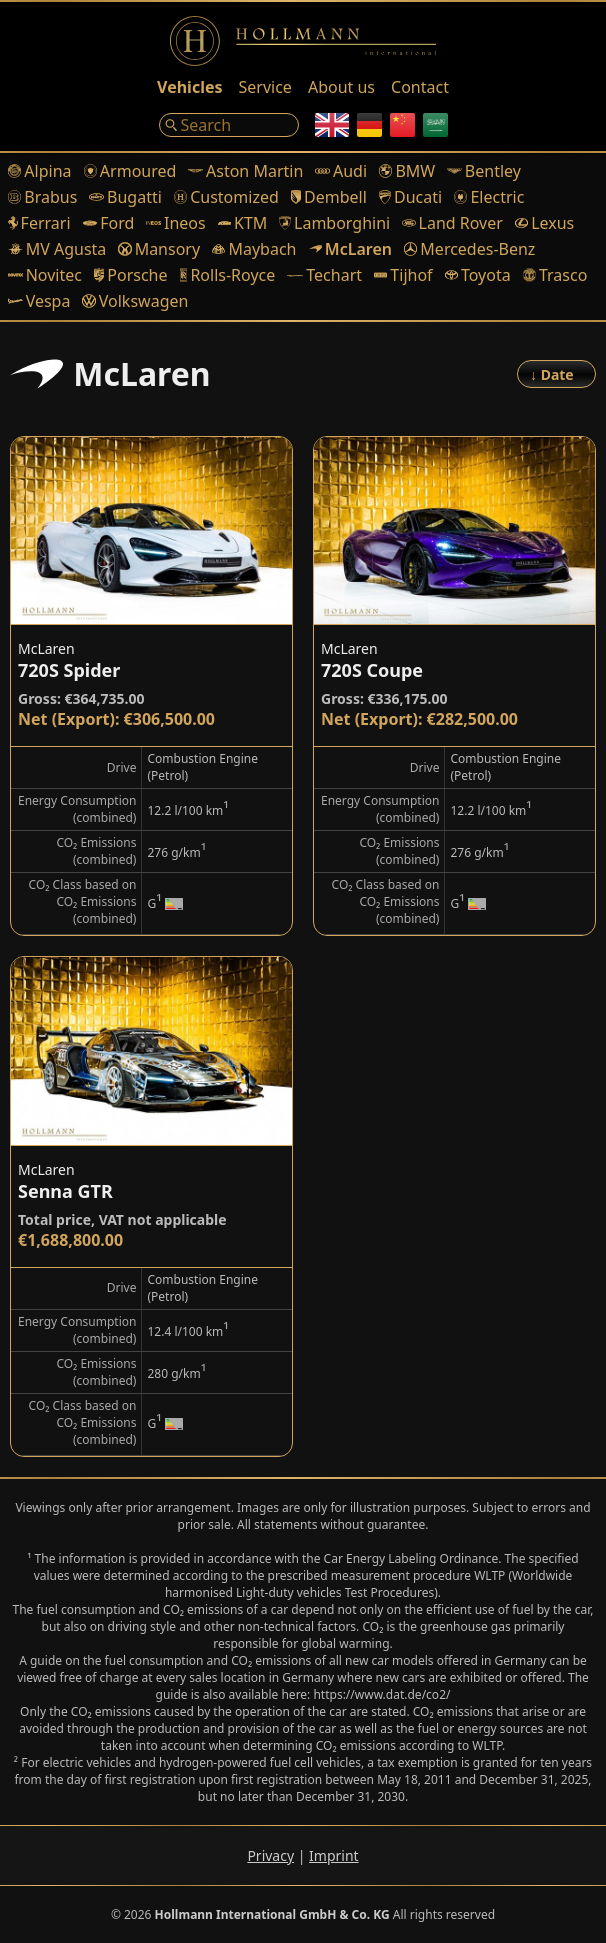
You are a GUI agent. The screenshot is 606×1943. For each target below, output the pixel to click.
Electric (489, 197)
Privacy (270, 1855)
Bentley (484, 171)
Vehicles (189, 87)
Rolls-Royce (228, 275)
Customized (226, 197)
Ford (109, 223)
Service (265, 87)
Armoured (130, 171)
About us (341, 87)
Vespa (39, 301)
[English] (332, 125)
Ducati (410, 197)
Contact (420, 87)
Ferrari (39, 223)
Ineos (175, 223)
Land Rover (452, 223)
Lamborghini (334, 223)
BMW (407, 171)
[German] (369, 125)
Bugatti (125, 197)
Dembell (329, 197)
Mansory (159, 249)
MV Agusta (57, 249)
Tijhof (403, 275)
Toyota (478, 275)
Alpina (40, 171)
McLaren (351, 249)
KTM (243, 223)
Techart (324, 275)
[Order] (556, 374)
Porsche (131, 275)
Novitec (45, 275)
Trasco (555, 275)
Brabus (42, 197)
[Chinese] (402, 125)
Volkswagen (135, 301)
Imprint (334, 1855)
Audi (341, 171)
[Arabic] (435, 125)
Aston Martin (245, 171)
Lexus (544, 223)
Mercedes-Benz (469, 249)
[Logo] (303, 41)
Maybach (254, 249)
